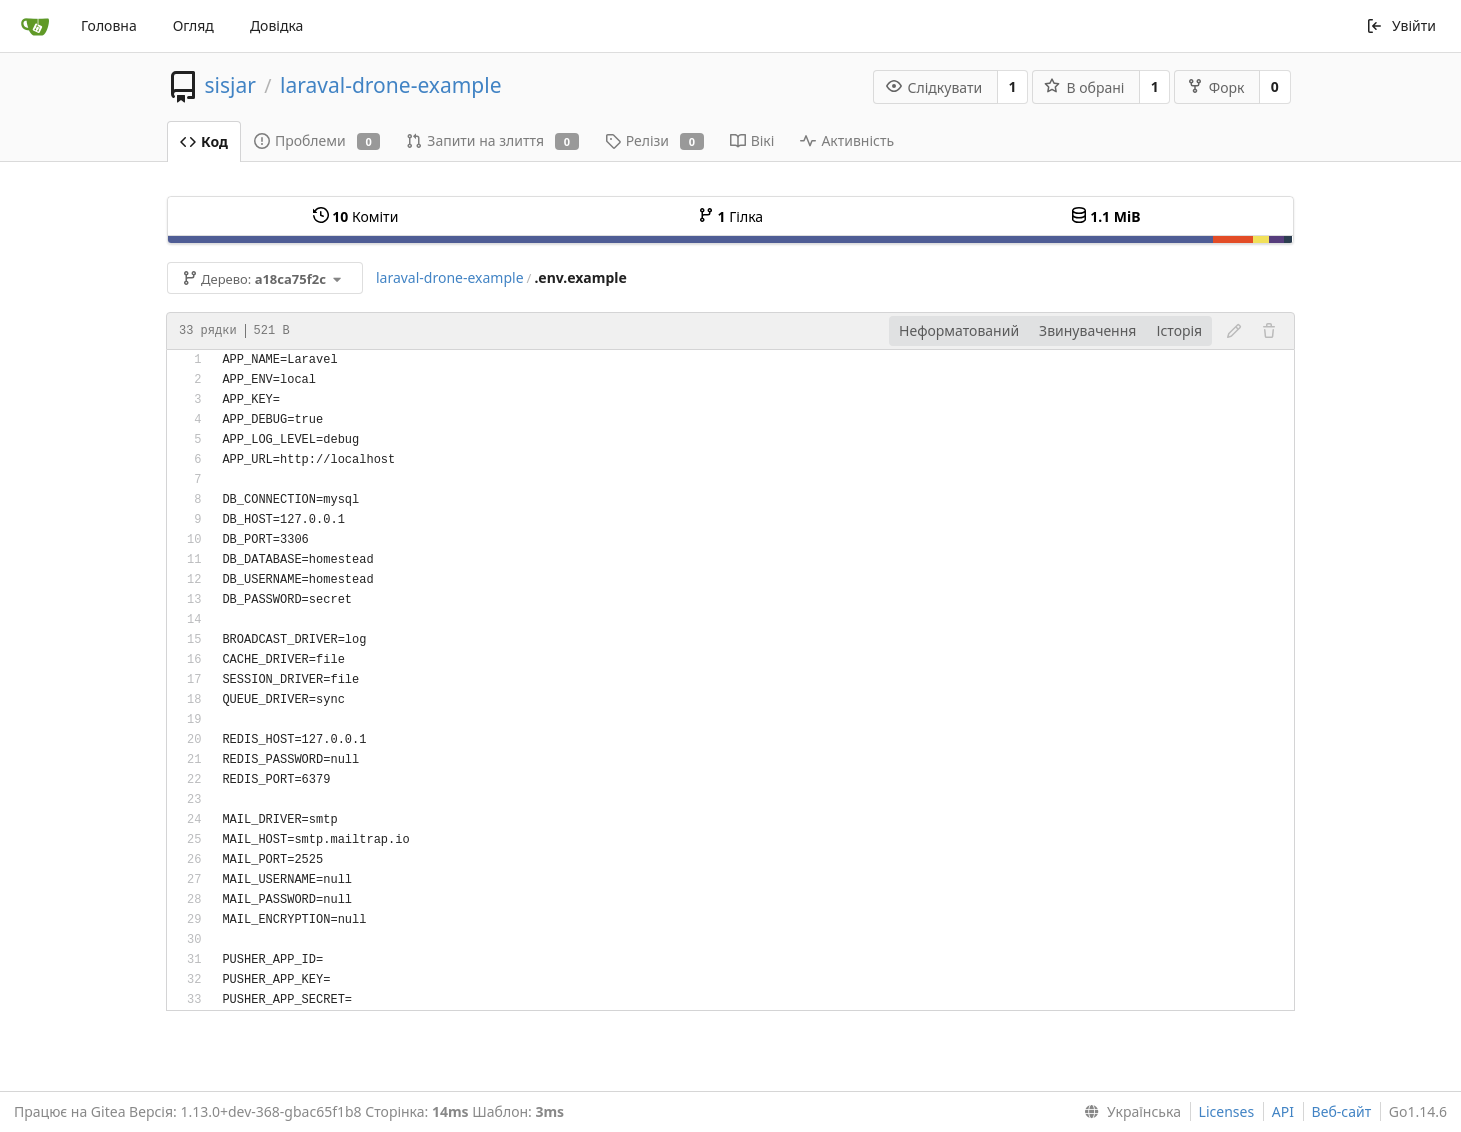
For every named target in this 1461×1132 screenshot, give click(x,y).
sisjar (229, 85)
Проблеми (317, 140)
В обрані (1084, 87)
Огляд (193, 25)
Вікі (752, 140)
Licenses (1227, 1111)
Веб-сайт (1342, 1111)
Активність (847, 140)
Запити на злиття (492, 140)
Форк (1216, 87)
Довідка (276, 25)
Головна (109, 25)
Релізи (654, 140)
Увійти (1401, 25)
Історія (1179, 330)
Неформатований (959, 330)
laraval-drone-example (390, 85)
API (1283, 1111)
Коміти (356, 216)
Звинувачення (1087, 330)
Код (204, 141)
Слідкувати (934, 87)
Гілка (730, 216)
